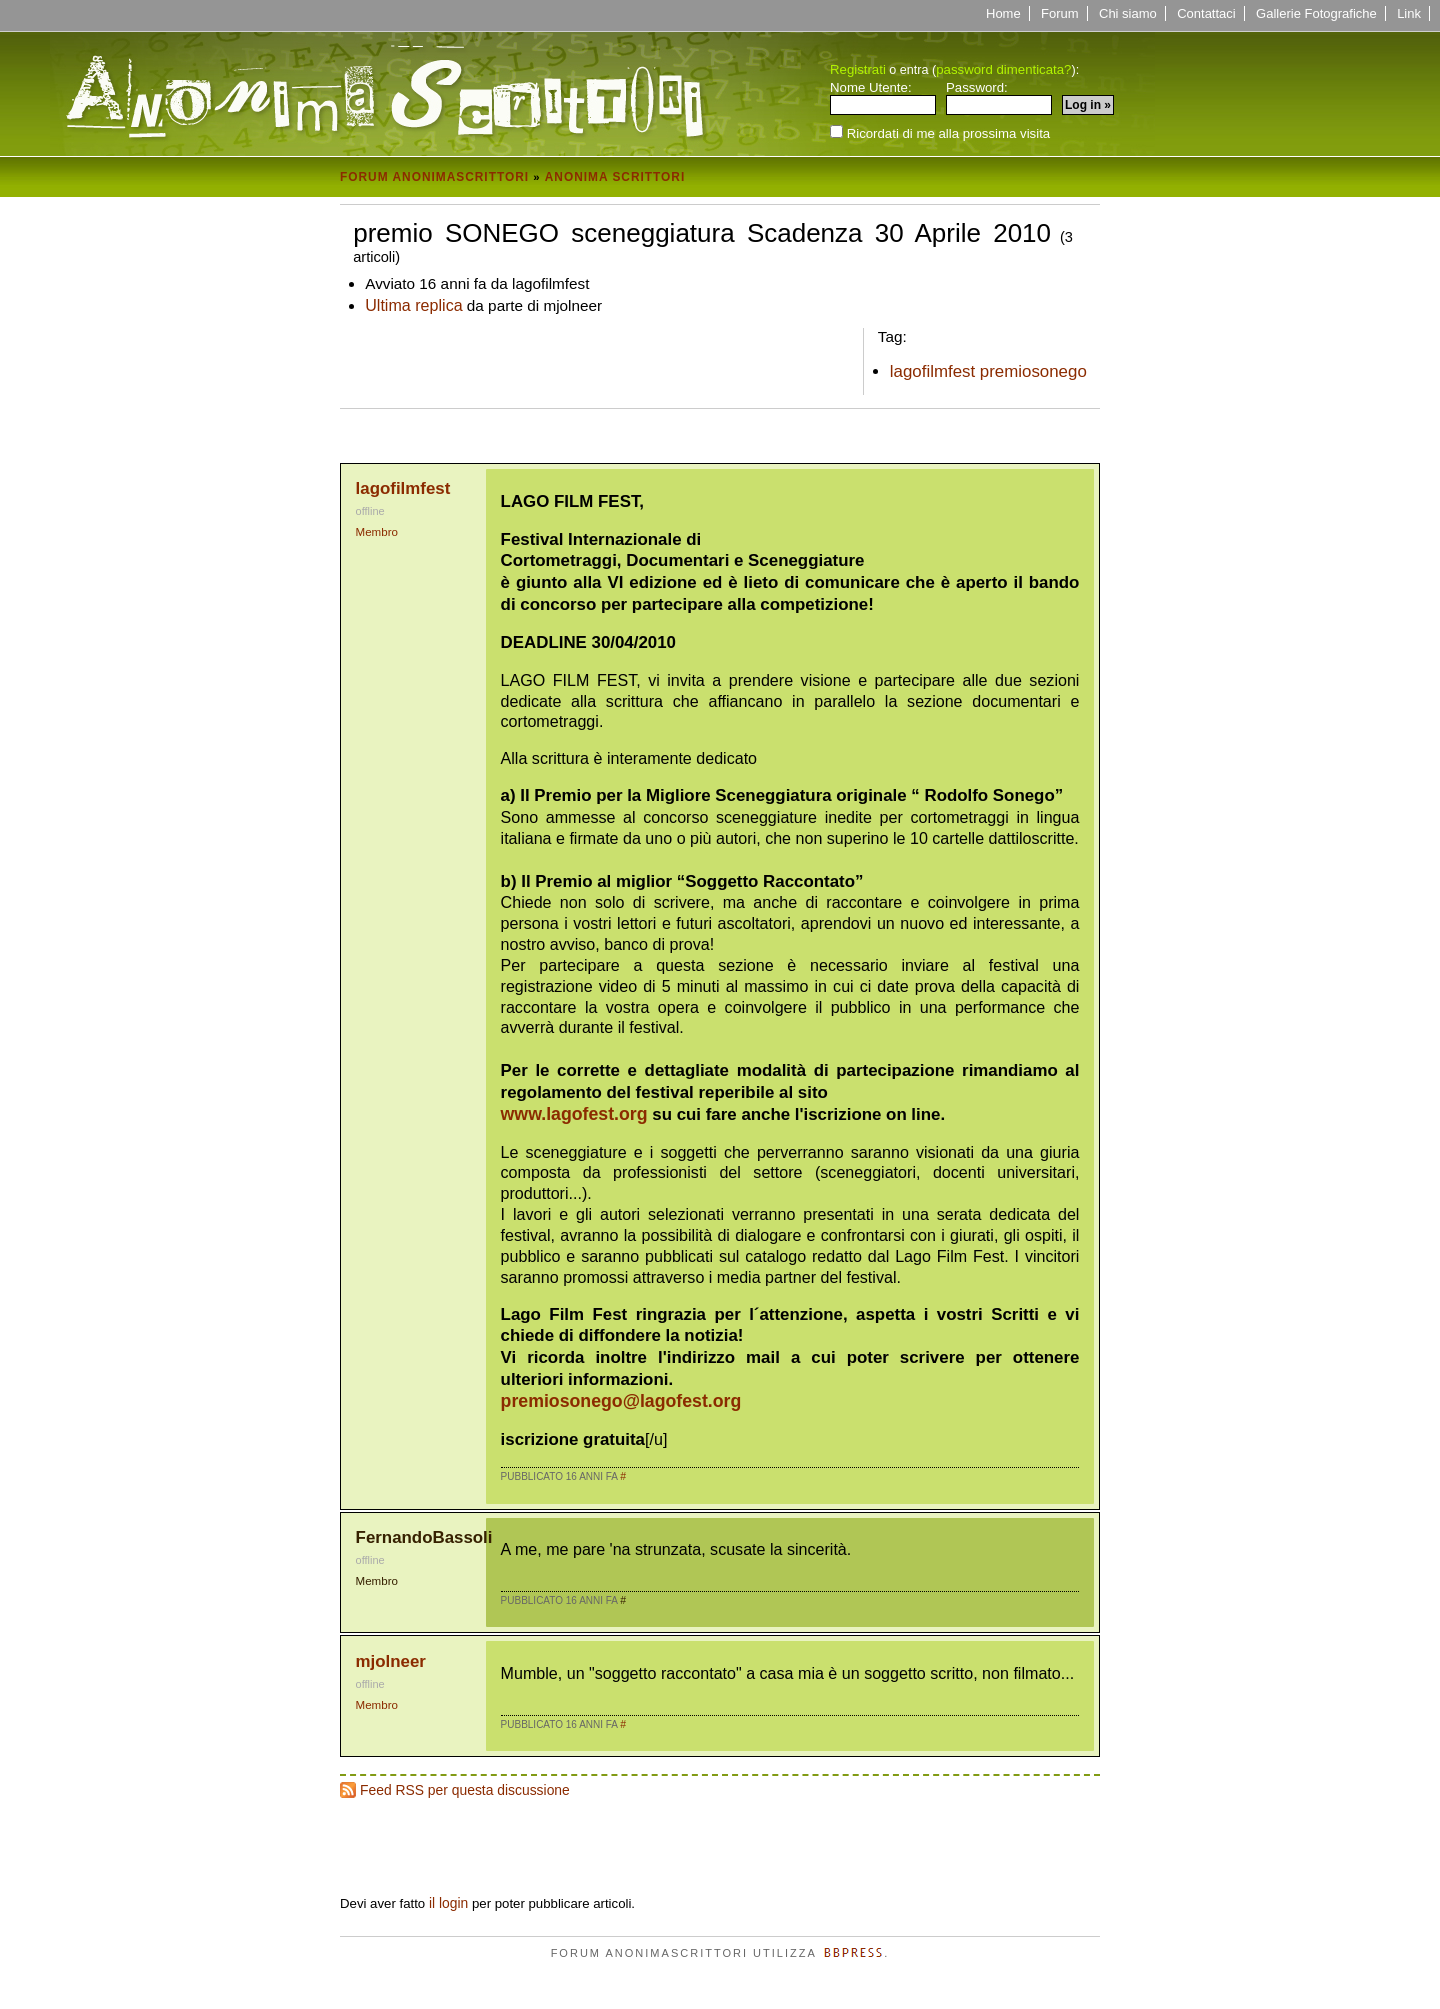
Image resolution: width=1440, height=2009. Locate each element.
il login (448, 1903)
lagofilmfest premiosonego (988, 371)
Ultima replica (413, 305)
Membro (377, 532)
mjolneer (391, 1661)
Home (1003, 13)
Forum (1060, 13)
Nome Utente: (883, 98)
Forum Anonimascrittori (434, 177)
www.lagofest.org (574, 1114)
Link (1409, 13)
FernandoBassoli (424, 1537)
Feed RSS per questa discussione (465, 1790)
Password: (999, 98)
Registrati (858, 69)
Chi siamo (1128, 13)
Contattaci (1206, 13)
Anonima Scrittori (615, 177)
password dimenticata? (1003, 69)
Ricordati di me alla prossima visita (940, 132)
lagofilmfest (403, 488)
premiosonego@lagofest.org (621, 1401)
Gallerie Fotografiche (1316, 13)
